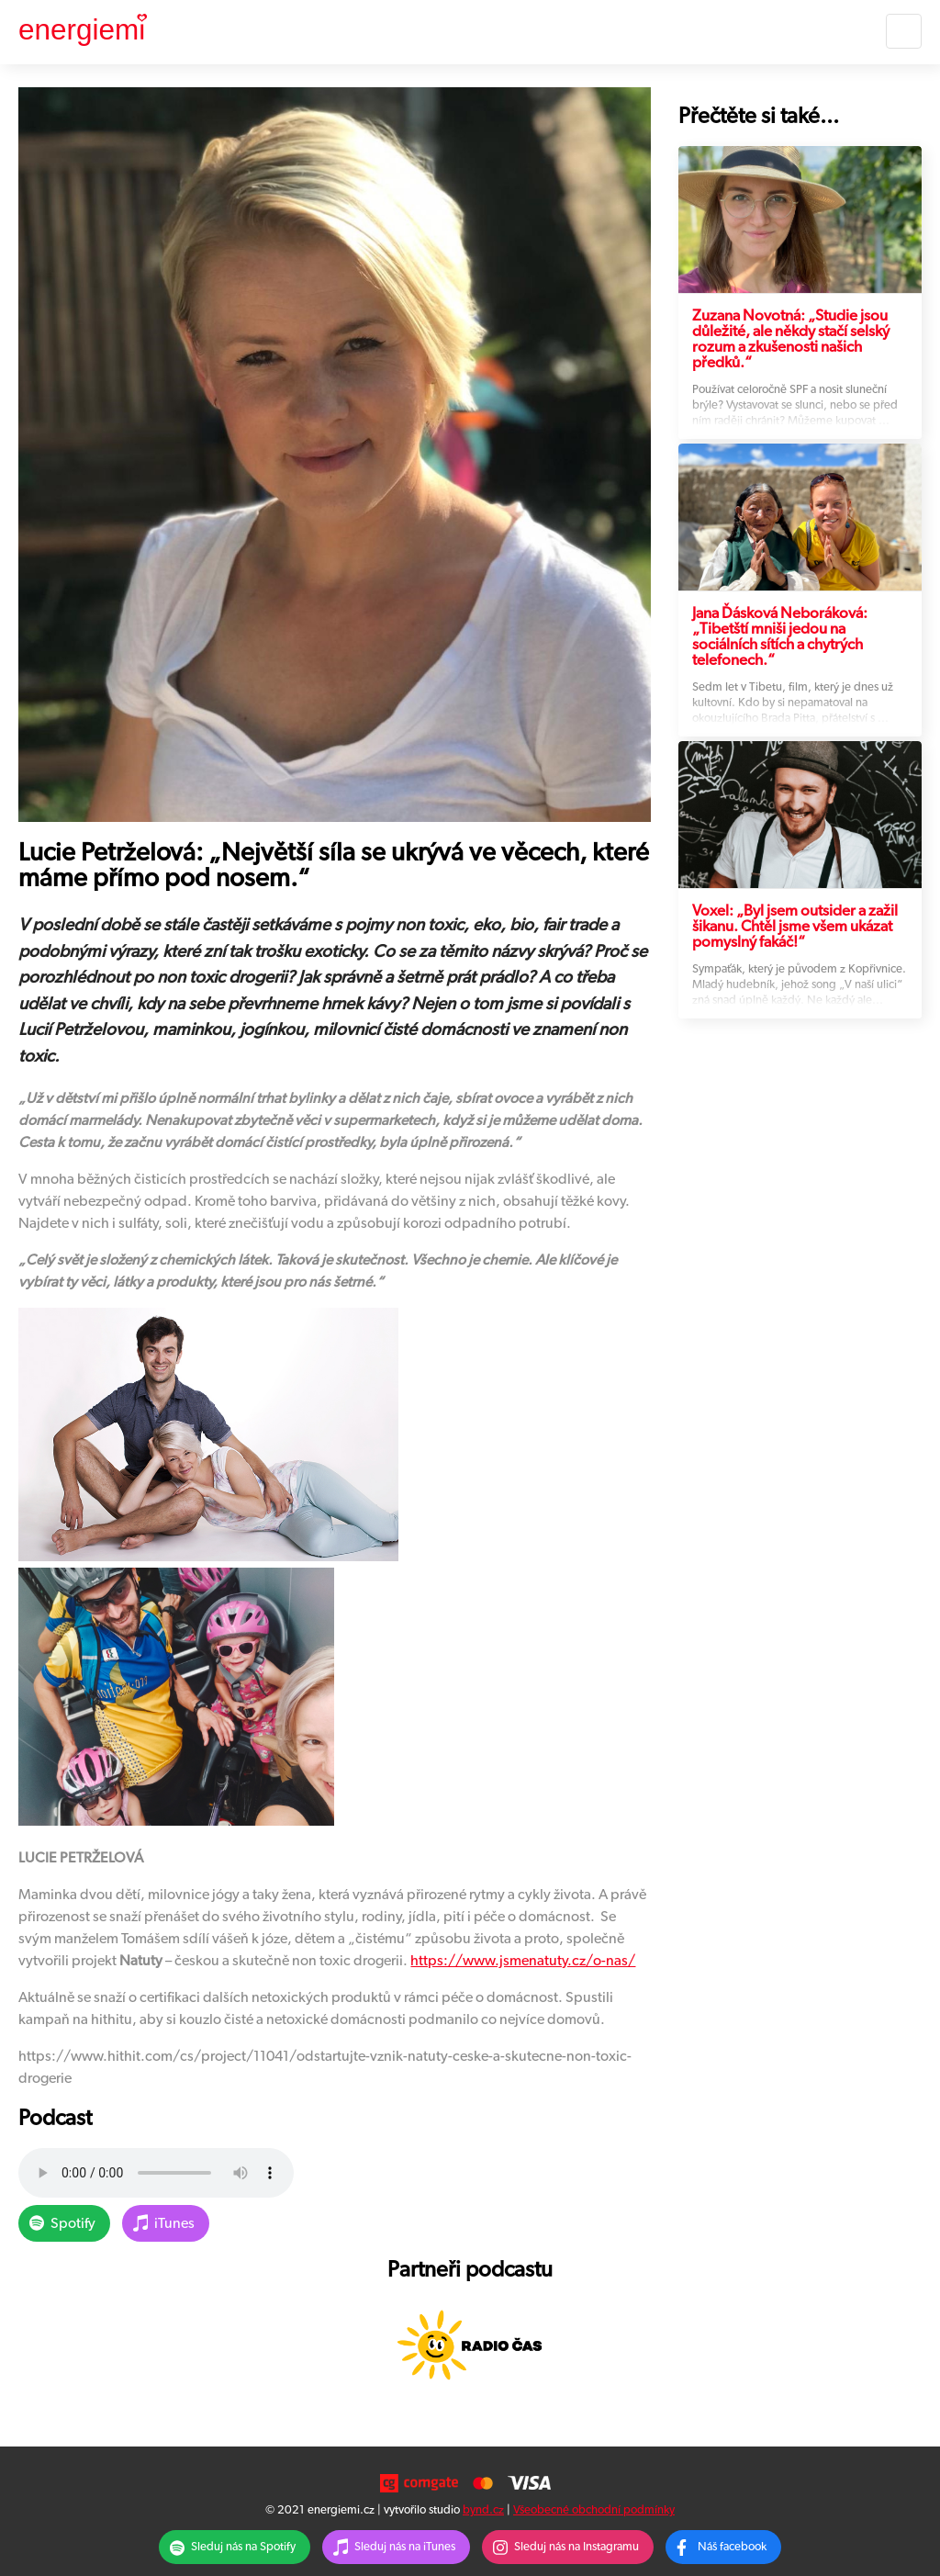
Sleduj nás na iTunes (404, 2547)
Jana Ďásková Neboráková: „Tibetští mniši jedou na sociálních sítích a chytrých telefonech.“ (779, 636)
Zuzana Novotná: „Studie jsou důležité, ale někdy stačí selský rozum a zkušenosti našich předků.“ (791, 339)
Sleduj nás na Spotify (243, 2547)
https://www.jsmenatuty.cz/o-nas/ (522, 1960)
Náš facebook (732, 2547)
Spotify (72, 2223)
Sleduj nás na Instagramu (576, 2547)
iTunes (174, 2223)
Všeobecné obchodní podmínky (594, 2510)
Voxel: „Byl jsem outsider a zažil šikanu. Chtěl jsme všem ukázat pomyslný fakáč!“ (795, 926)
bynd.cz (483, 2510)
